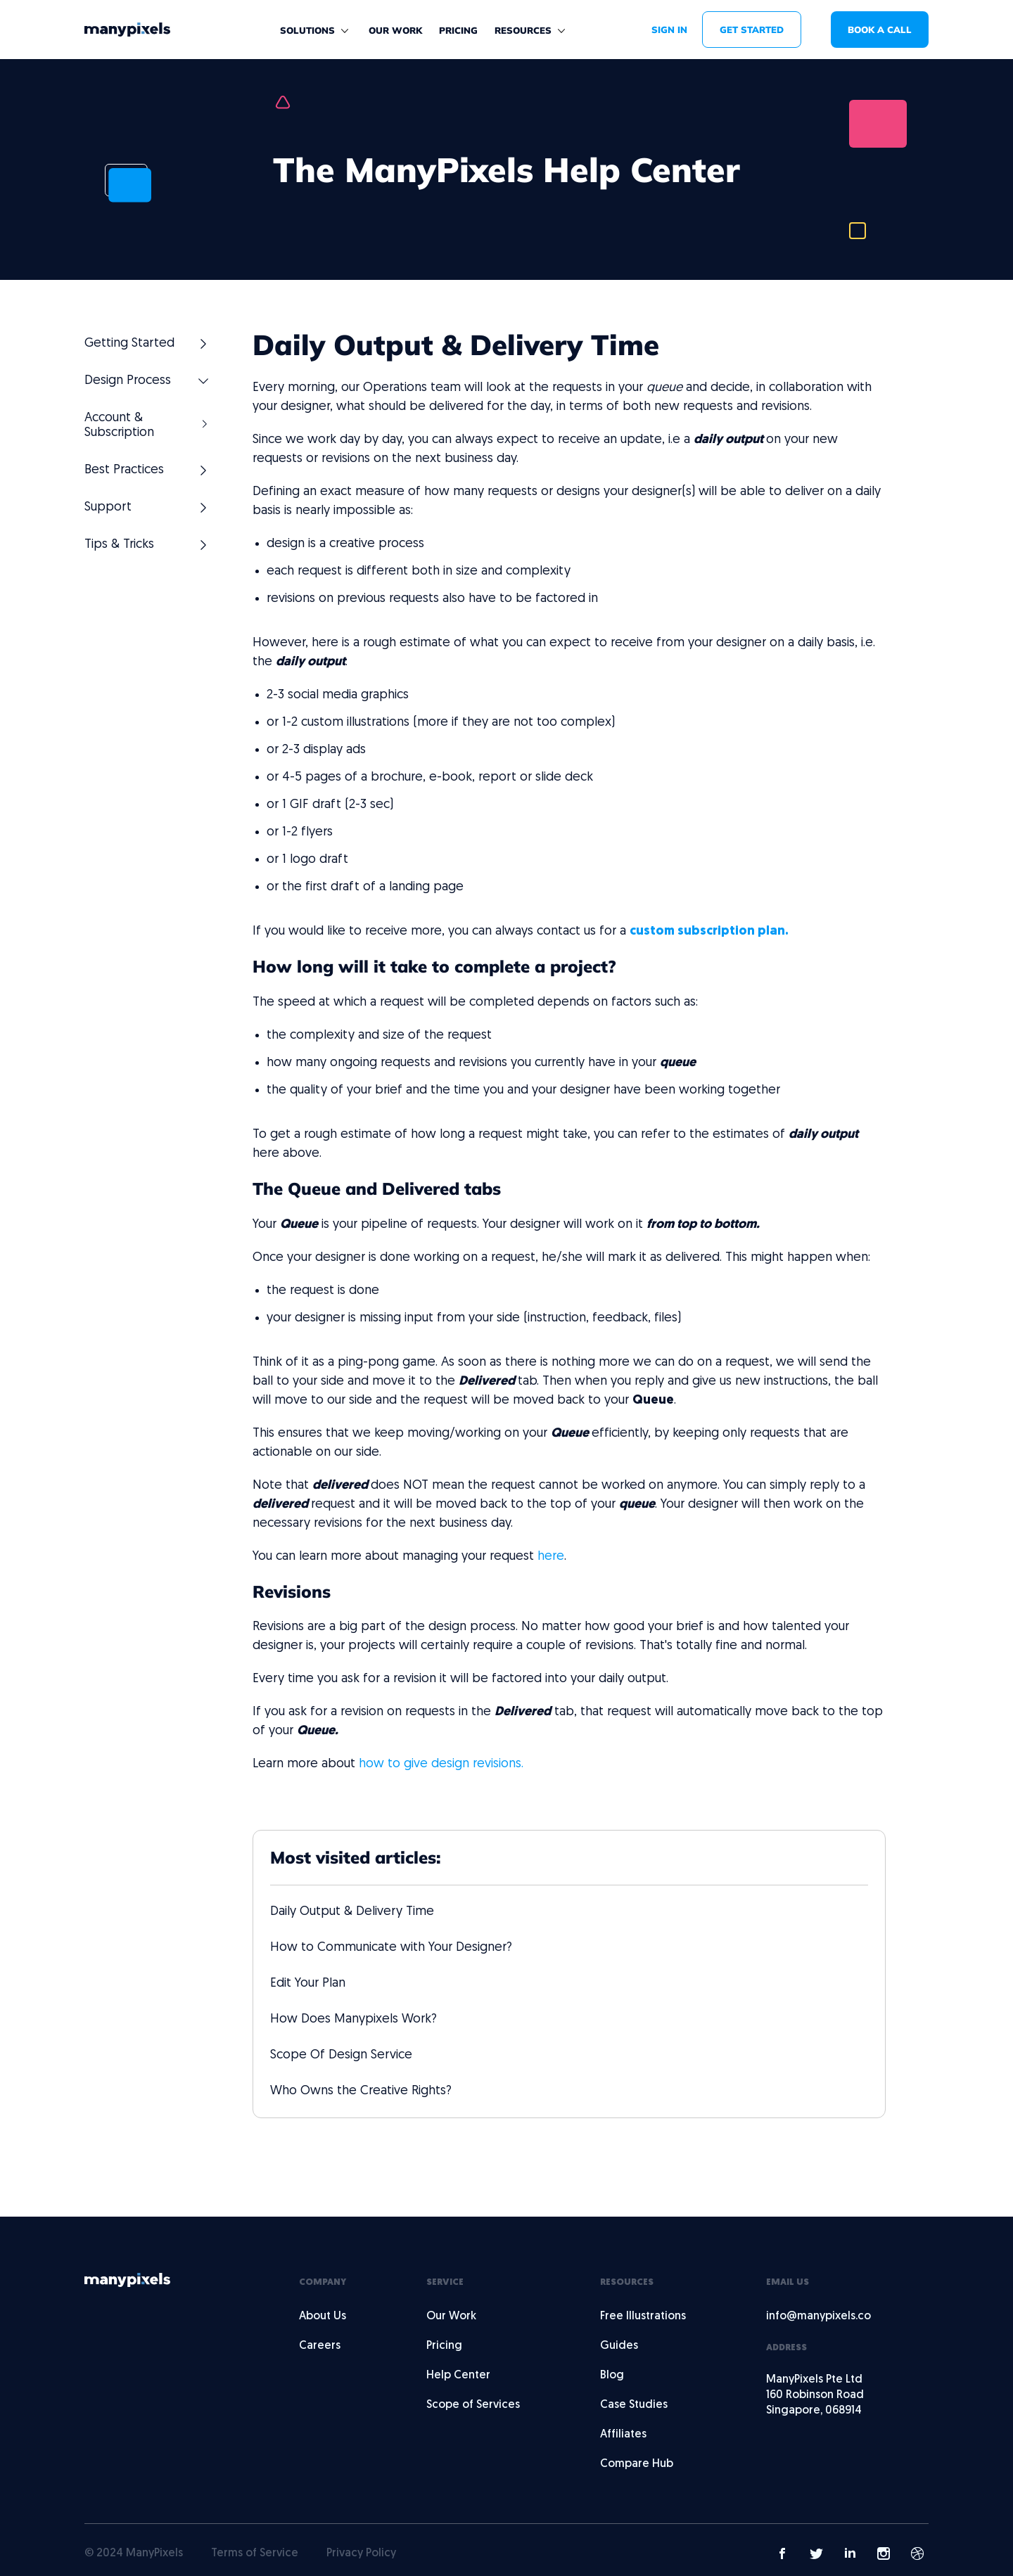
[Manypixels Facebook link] (782, 2553)
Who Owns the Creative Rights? (361, 2091)
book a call (880, 29)
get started (752, 29)
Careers (319, 2346)
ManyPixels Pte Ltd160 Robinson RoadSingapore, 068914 (815, 2395)
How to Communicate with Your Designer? (391, 1947)
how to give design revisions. (441, 1764)
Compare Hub (636, 2464)
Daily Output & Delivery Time (352, 1911)
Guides (619, 2346)
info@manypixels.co (818, 2316)
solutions (307, 30)
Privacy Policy (361, 2553)
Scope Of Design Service (341, 2055)
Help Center (458, 2375)
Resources (523, 30)
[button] (316, 31)
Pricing (458, 30)
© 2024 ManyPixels (133, 2553)
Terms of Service (254, 2553)
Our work (395, 30)
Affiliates (623, 2434)
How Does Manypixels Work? (353, 2019)
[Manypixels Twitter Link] (816, 2553)
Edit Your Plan (307, 1983)
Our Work (451, 2316)
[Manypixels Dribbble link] (917, 2553)
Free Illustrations (643, 2316)
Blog (612, 2375)
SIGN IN (669, 29)
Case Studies (634, 2405)
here (550, 1556)
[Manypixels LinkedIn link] (850, 2553)
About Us (322, 2316)
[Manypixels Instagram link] (883, 2553)
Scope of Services (473, 2405)
